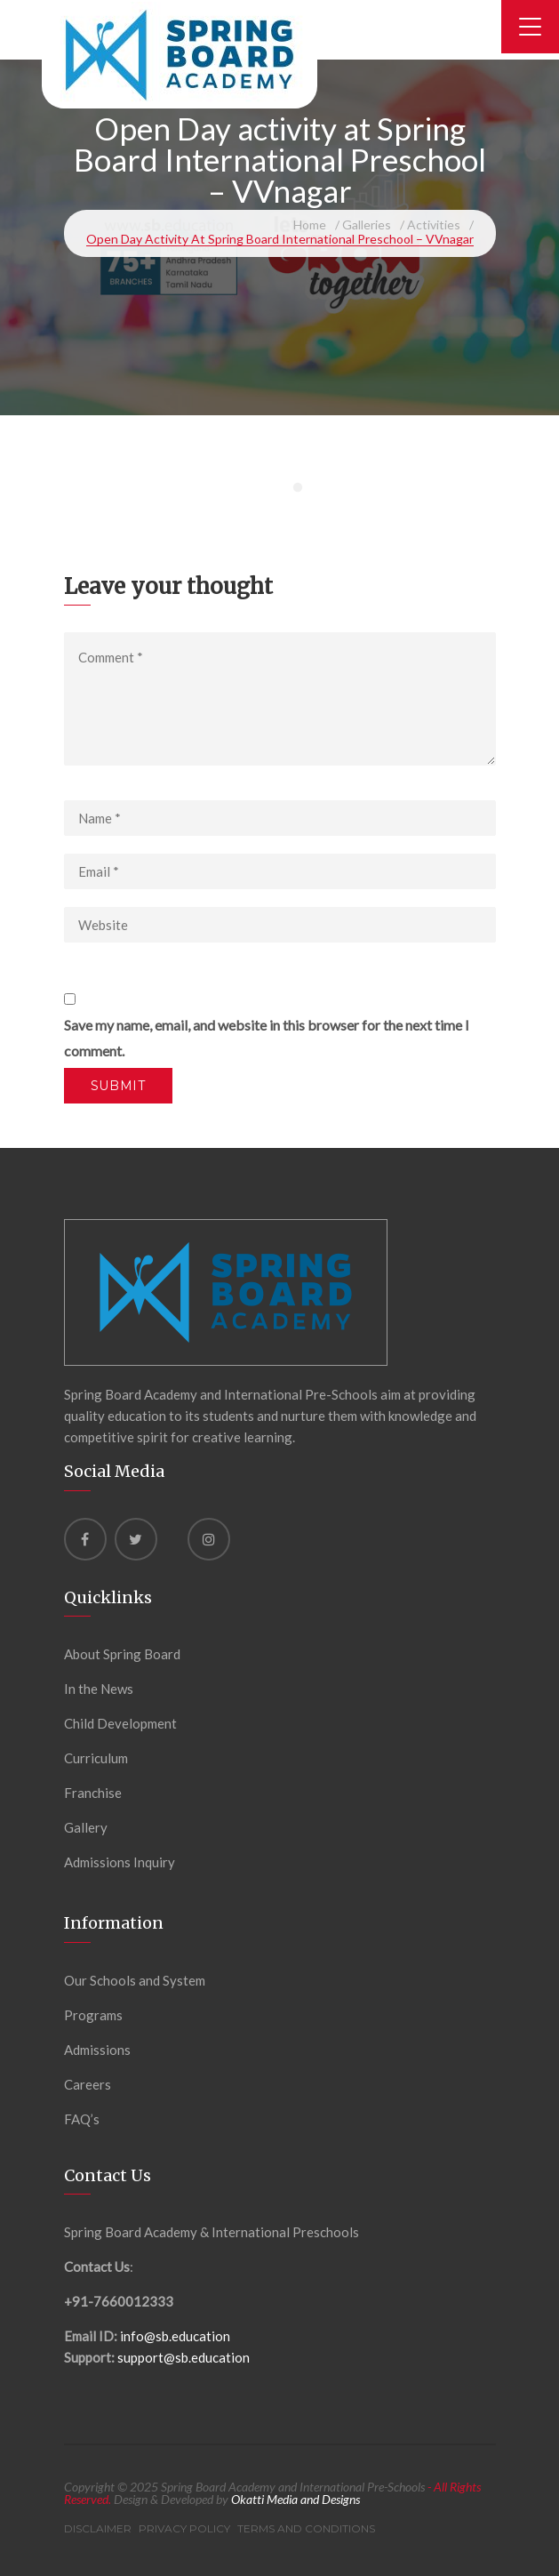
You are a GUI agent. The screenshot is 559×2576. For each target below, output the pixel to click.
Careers (87, 2084)
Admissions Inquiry (119, 1862)
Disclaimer (98, 2528)
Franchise (93, 1793)
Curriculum (96, 1758)
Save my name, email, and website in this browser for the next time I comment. (266, 1037)
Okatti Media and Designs (295, 2499)
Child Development (120, 1723)
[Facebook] (85, 1539)
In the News (98, 1689)
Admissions (97, 2050)
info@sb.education (175, 2336)
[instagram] (209, 1539)
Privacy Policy (184, 2528)
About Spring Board (122, 1654)
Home (309, 224)
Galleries (366, 224)
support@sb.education (183, 2357)
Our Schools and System (134, 1980)
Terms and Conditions (306, 2528)
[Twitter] (136, 1539)
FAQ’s (82, 2119)
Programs (93, 2015)
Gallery (86, 1827)
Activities (433, 224)
